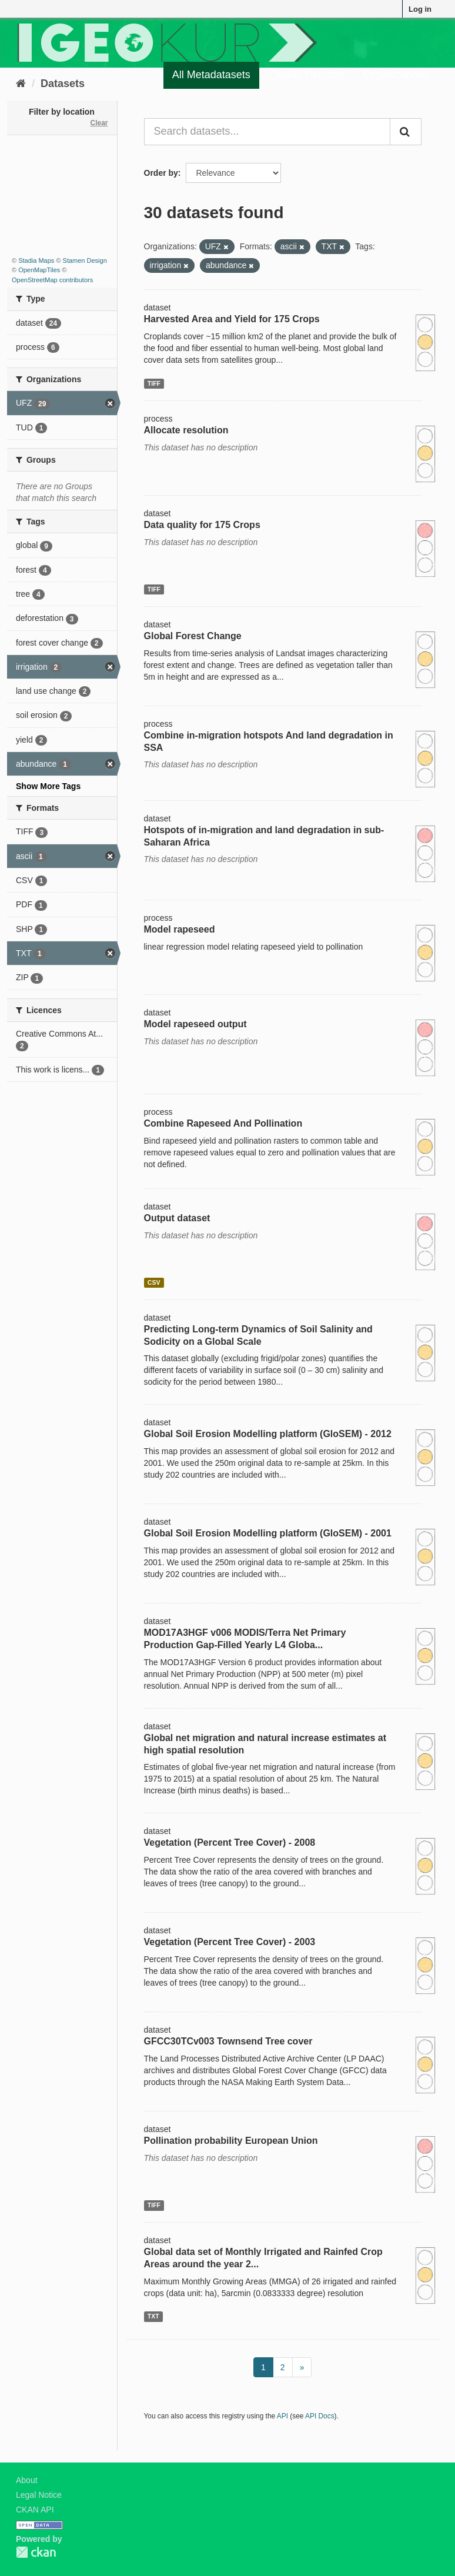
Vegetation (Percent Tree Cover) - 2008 (230, 1842)
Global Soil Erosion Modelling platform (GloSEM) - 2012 (268, 1434)
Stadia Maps (36, 260)
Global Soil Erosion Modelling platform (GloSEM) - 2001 (268, 1533)
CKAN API (35, 2509)
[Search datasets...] (267, 131)
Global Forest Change (193, 636)
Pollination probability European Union (231, 2141)
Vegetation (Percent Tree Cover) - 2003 (230, 1942)
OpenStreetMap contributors (52, 279)
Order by (161, 173)
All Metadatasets (211, 75)
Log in (420, 9)
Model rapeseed (179, 929)
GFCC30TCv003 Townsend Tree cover (228, 2041)
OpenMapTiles (39, 269)
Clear (99, 123)
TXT (153, 2316)
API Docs (319, 2416)
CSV (154, 1282)
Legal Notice (39, 2495)
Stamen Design (85, 260)
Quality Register (306, 75)
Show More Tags (48, 786)
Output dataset (177, 1218)
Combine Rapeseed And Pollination (223, 1123)
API (282, 2416)
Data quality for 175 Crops (202, 525)
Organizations (396, 75)
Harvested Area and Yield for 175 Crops (232, 319)
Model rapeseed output (195, 1024)
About (27, 2480)
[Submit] (405, 131)
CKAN (36, 2552)
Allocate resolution (186, 430)
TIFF (154, 383)
